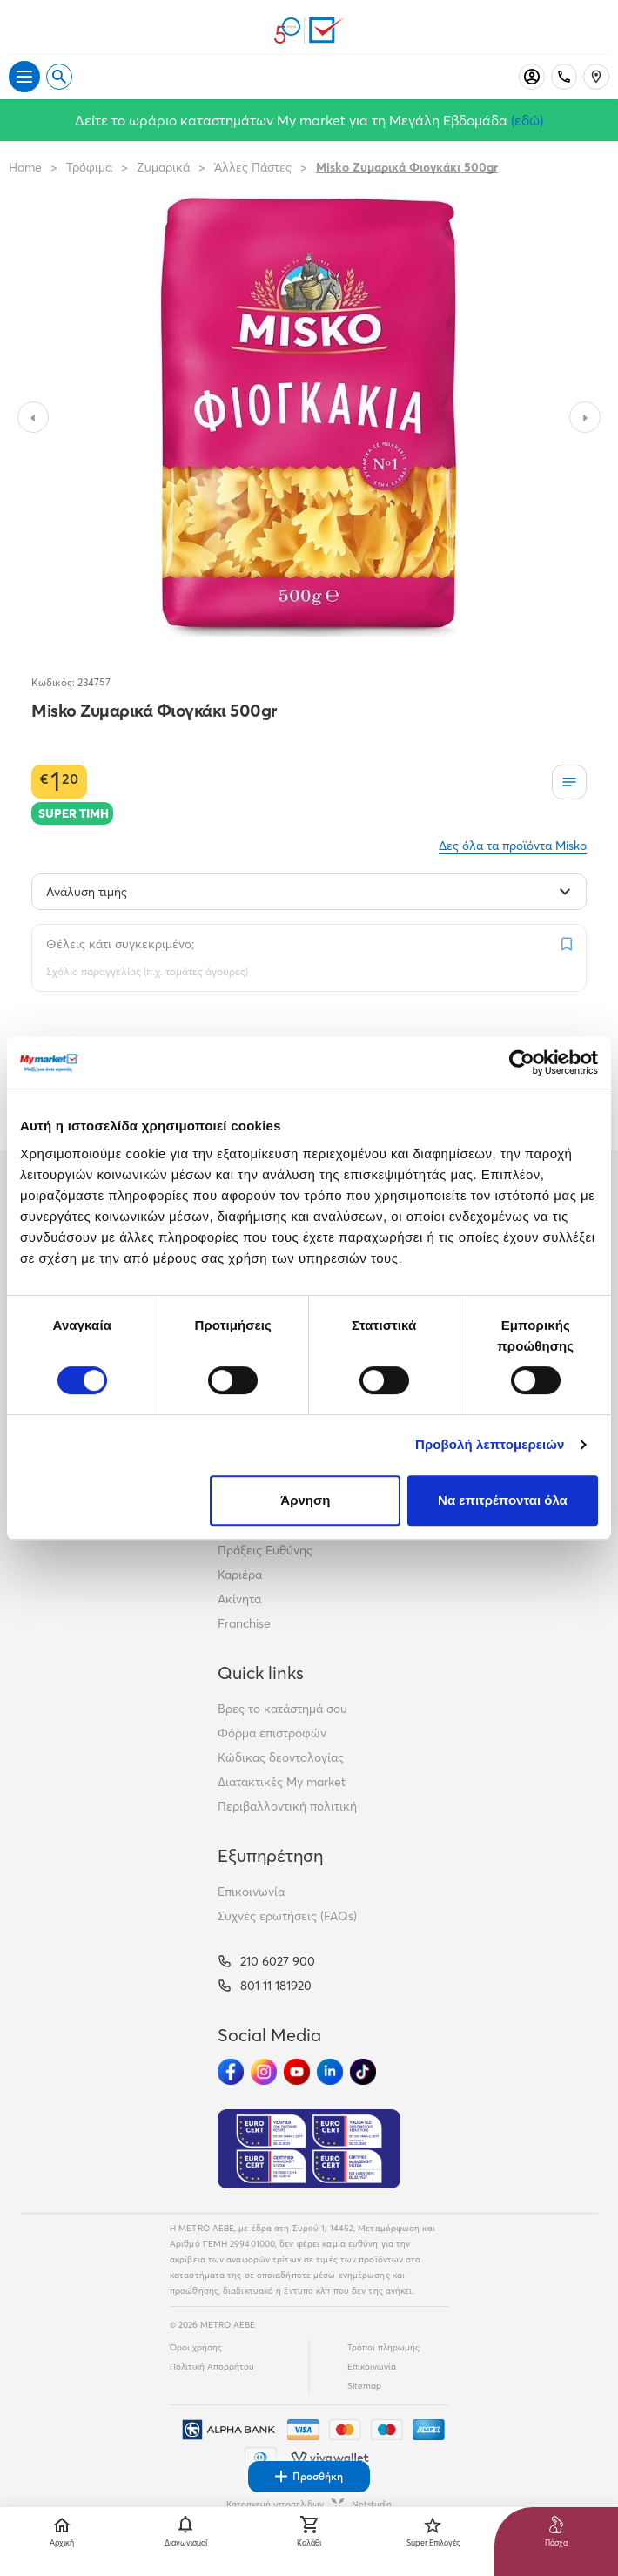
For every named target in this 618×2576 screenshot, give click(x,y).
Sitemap (364, 2385)
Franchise (244, 1623)
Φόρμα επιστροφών (272, 1733)
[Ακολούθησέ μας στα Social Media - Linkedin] (330, 2072)
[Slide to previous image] (33, 417)
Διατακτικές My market (282, 1782)
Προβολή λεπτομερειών (490, 1444)
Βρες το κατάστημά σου (282, 1708)
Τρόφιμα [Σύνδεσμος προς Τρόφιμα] (89, 167)
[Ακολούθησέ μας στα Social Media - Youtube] (297, 2072)
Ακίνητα (239, 1599)
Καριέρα (240, 1574)
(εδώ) (527, 120)
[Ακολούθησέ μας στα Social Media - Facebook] (231, 2072)
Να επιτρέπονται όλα (503, 1500)
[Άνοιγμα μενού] (24, 76)
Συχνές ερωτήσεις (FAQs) (287, 1916)
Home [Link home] (25, 167)
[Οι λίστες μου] (569, 782)
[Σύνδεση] (532, 77)
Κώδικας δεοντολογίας (281, 1757)
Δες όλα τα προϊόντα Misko (513, 846)
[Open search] (59, 77)
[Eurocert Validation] (309, 2149)
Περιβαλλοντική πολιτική (287, 1806)
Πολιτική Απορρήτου (212, 2366)
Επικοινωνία (251, 1891)
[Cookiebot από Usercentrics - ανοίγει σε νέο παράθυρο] (522, 1062)
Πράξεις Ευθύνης (265, 1550)
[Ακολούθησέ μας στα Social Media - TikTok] (363, 2072)
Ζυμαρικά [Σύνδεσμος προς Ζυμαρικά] (163, 167)
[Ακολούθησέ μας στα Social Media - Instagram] (264, 2072)
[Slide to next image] (585, 417)
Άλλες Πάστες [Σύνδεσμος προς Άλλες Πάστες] (253, 167)
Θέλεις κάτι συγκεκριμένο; (120, 944)
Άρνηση (305, 1500)
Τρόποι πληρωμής (383, 2347)
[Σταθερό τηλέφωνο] (564, 77)
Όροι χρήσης (196, 2347)
